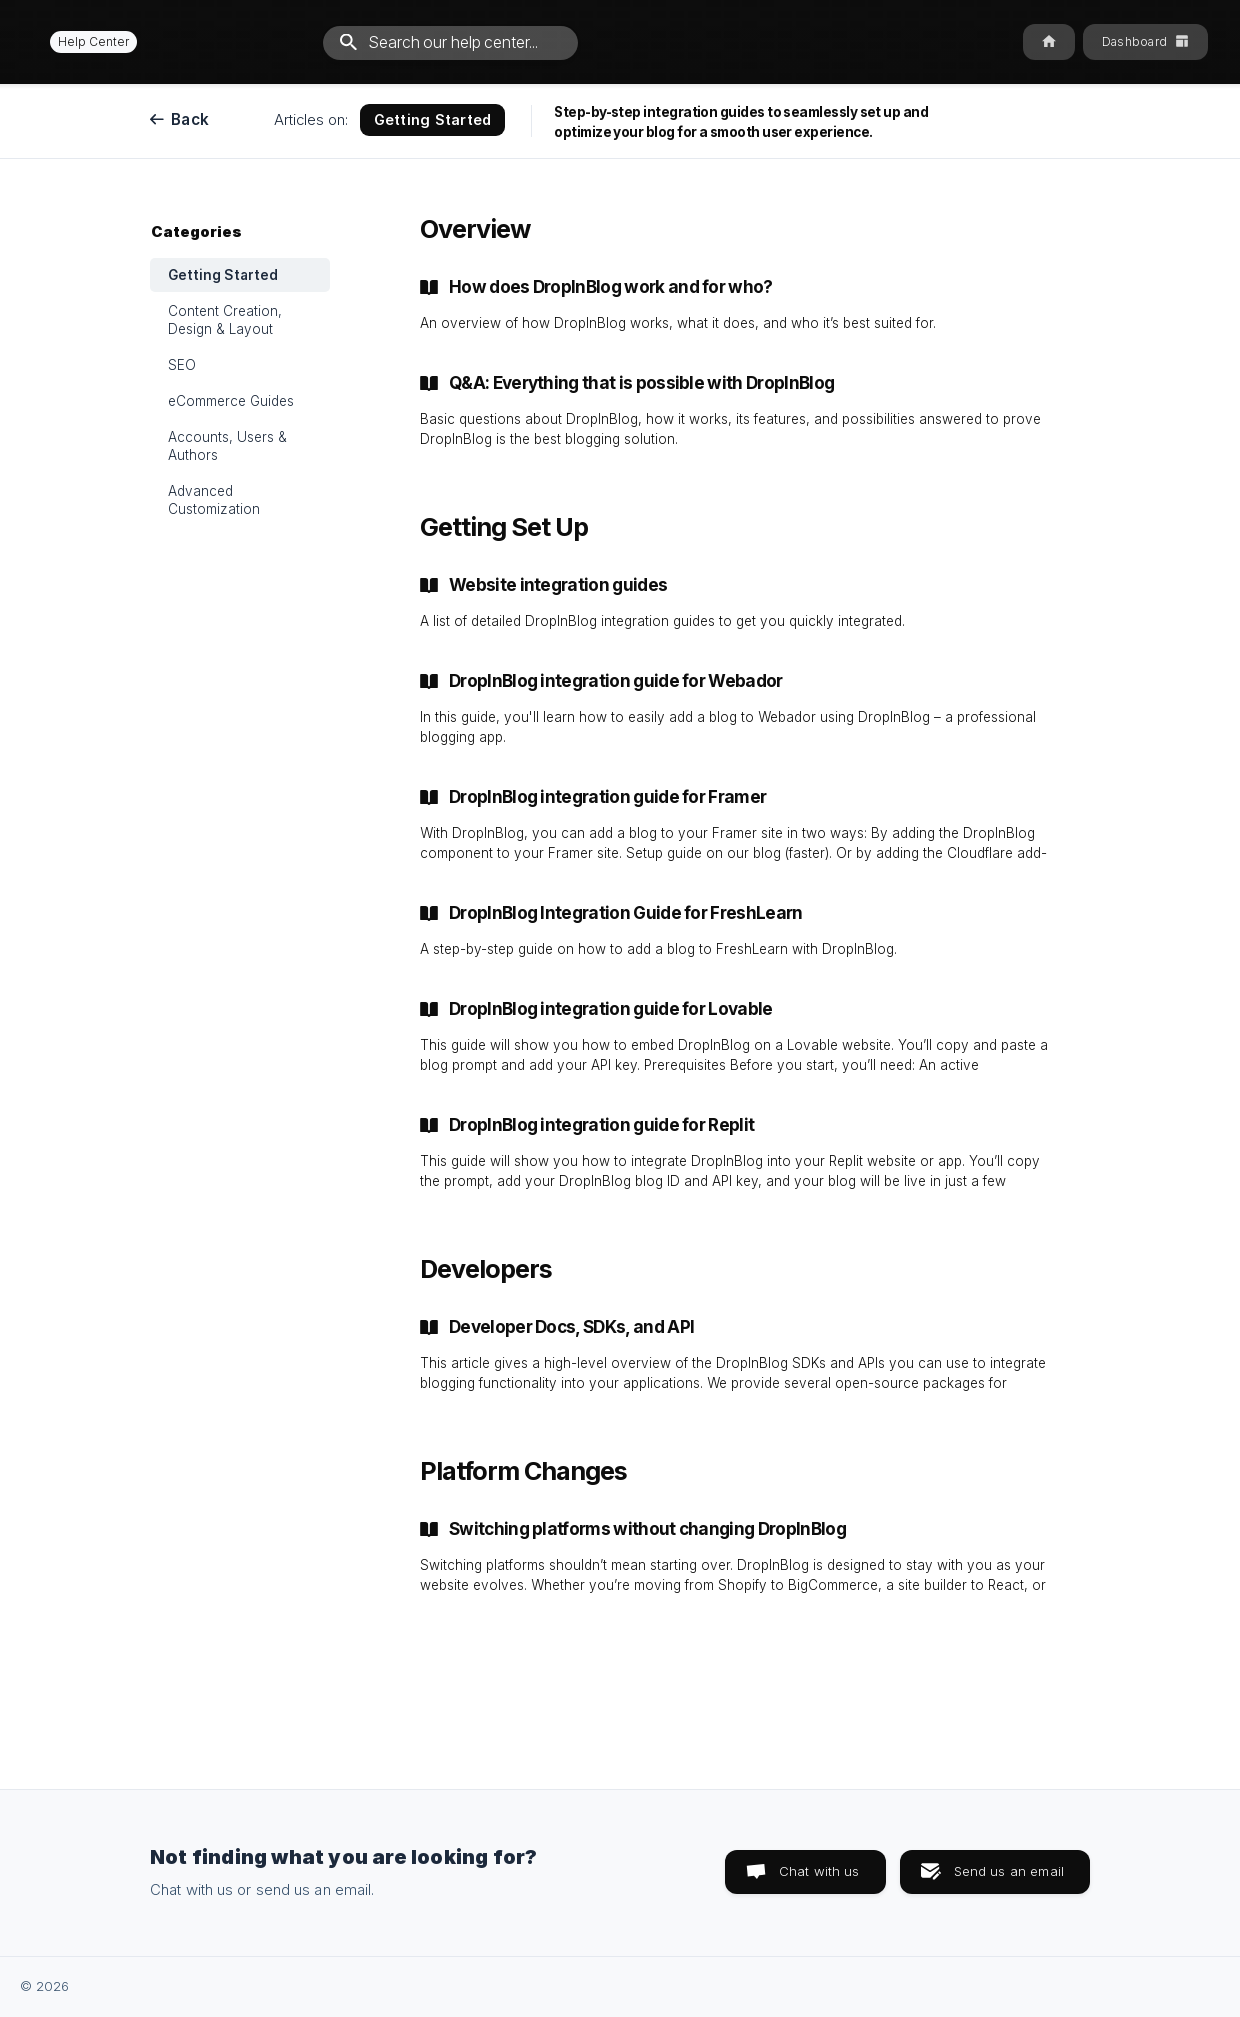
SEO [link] (182, 365)
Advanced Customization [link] (214, 500)
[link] (735, 305)
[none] (84, 41)
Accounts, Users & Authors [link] (227, 446)
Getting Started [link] (223, 275)
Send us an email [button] (1009, 1871)
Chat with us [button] (819, 1871)
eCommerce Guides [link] (231, 401)
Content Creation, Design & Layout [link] (225, 320)
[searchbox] (450, 43)
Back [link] (190, 119)
